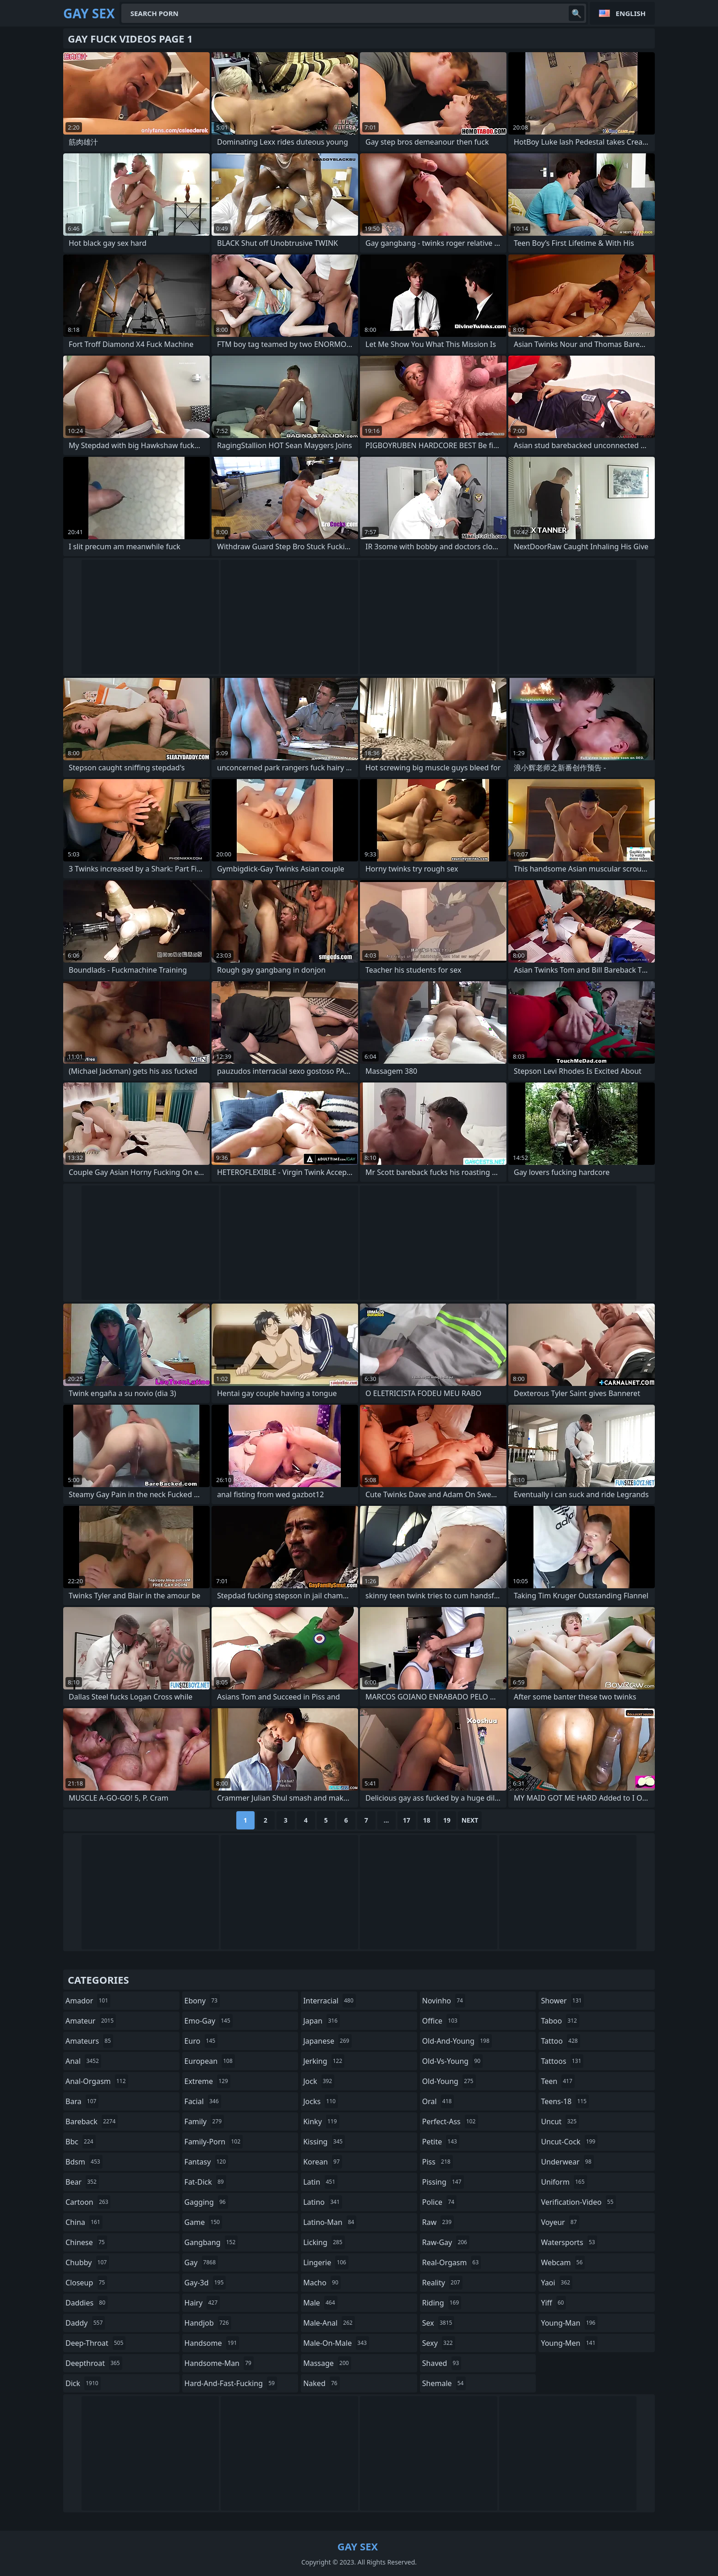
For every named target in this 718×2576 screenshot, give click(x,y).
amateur (90, 2021)
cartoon (87, 2202)
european (210, 2061)
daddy (85, 2323)
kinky (321, 2121)
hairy (202, 2303)
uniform (564, 2182)
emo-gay (209, 2021)
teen (557, 2081)
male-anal (329, 2323)
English (631, 13)
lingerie (325, 2262)
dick (83, 2383)
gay (201, 2262)
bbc (80, 2141)
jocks (320, 2101)
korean (322, 2162)
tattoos (562, 2061)
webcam (563, 2262)
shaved (442, 2363)
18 (426, 1820)
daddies (86, 2303)
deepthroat (93, 2363)
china (84, 2222)
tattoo (560, 2041)
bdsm (84, 2162)
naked (321, 2383)
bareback (91, 2121)
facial (203, 2101)
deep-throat (95, 2343)
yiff (553, 2303)
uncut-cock (569, 2141)
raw (438, 2222)
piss (437, 2162)
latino (322, 2202)
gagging (206, 2202)
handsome (212, 2343)
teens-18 (565, 2101)
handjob (208, 2323)
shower (562, 2001)
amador (87, 2001)
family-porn (214, 2141)
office (441, 2021)
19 (447, 1820)
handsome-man (219, 2363)
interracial (329, 2001)
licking (323, 2242)
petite (440, 2141)
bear (82, 2182)
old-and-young (457, 2041)
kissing (324, 2141)
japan (321, 2021)
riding (442, 2303)
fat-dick (205, 2182)
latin (320, 2182)
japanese (327, 2041)
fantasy (206, 2162)
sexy (438, 2343)
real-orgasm (451, 2262)
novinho (443, 2001)
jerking (323, 2061)
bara (81, 2101)
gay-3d (205, 2282)
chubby (87, 2262)
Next (470, 1820)
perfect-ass (450, 2121)
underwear (567, 2162)
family (204, 2121)
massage (327, 2363)
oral (438, 2101)
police (439, 2202)
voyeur (560, 2222)
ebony (202, 2001)
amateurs (89, 2041)
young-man (569, 2323)
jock (318, 2081)
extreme (207, 2081)
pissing (443, 2182)
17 (406, 1820)
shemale (444, 2383)
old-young (449, 2081)
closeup (86, 2282)
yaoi (556, 2282)
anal (83, 2061)
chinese (86, 2242)
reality (442, 2282)
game (203, 2222)
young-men (569, 2343)
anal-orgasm (96, 2081)
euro (201, 2041)
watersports (569, 2242)
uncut (560, 2121)
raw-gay (445, 2242)
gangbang (211, 2242)
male (320, 2303)
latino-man (329, 2222)
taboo (560, 2021)
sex (438, 2323)
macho (322, 2282)
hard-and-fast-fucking (231, 2383)
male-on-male (336, 2343)
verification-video (578, 2202)
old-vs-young (452, 2061)
